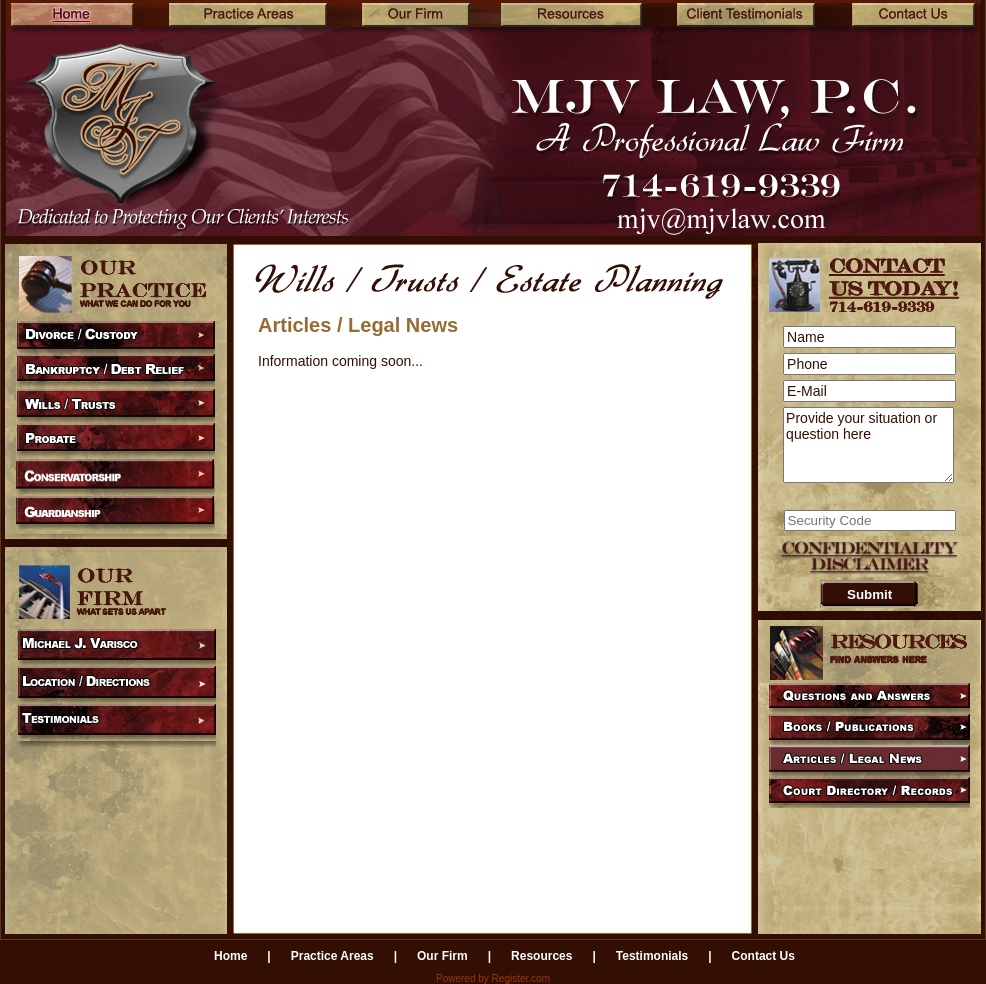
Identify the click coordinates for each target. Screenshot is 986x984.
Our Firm (442, 956)
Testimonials (652, 956)
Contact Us (763, 956)
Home (230, 956)
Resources (541, 956)
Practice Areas (332, 956)
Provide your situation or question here (868, 445)
